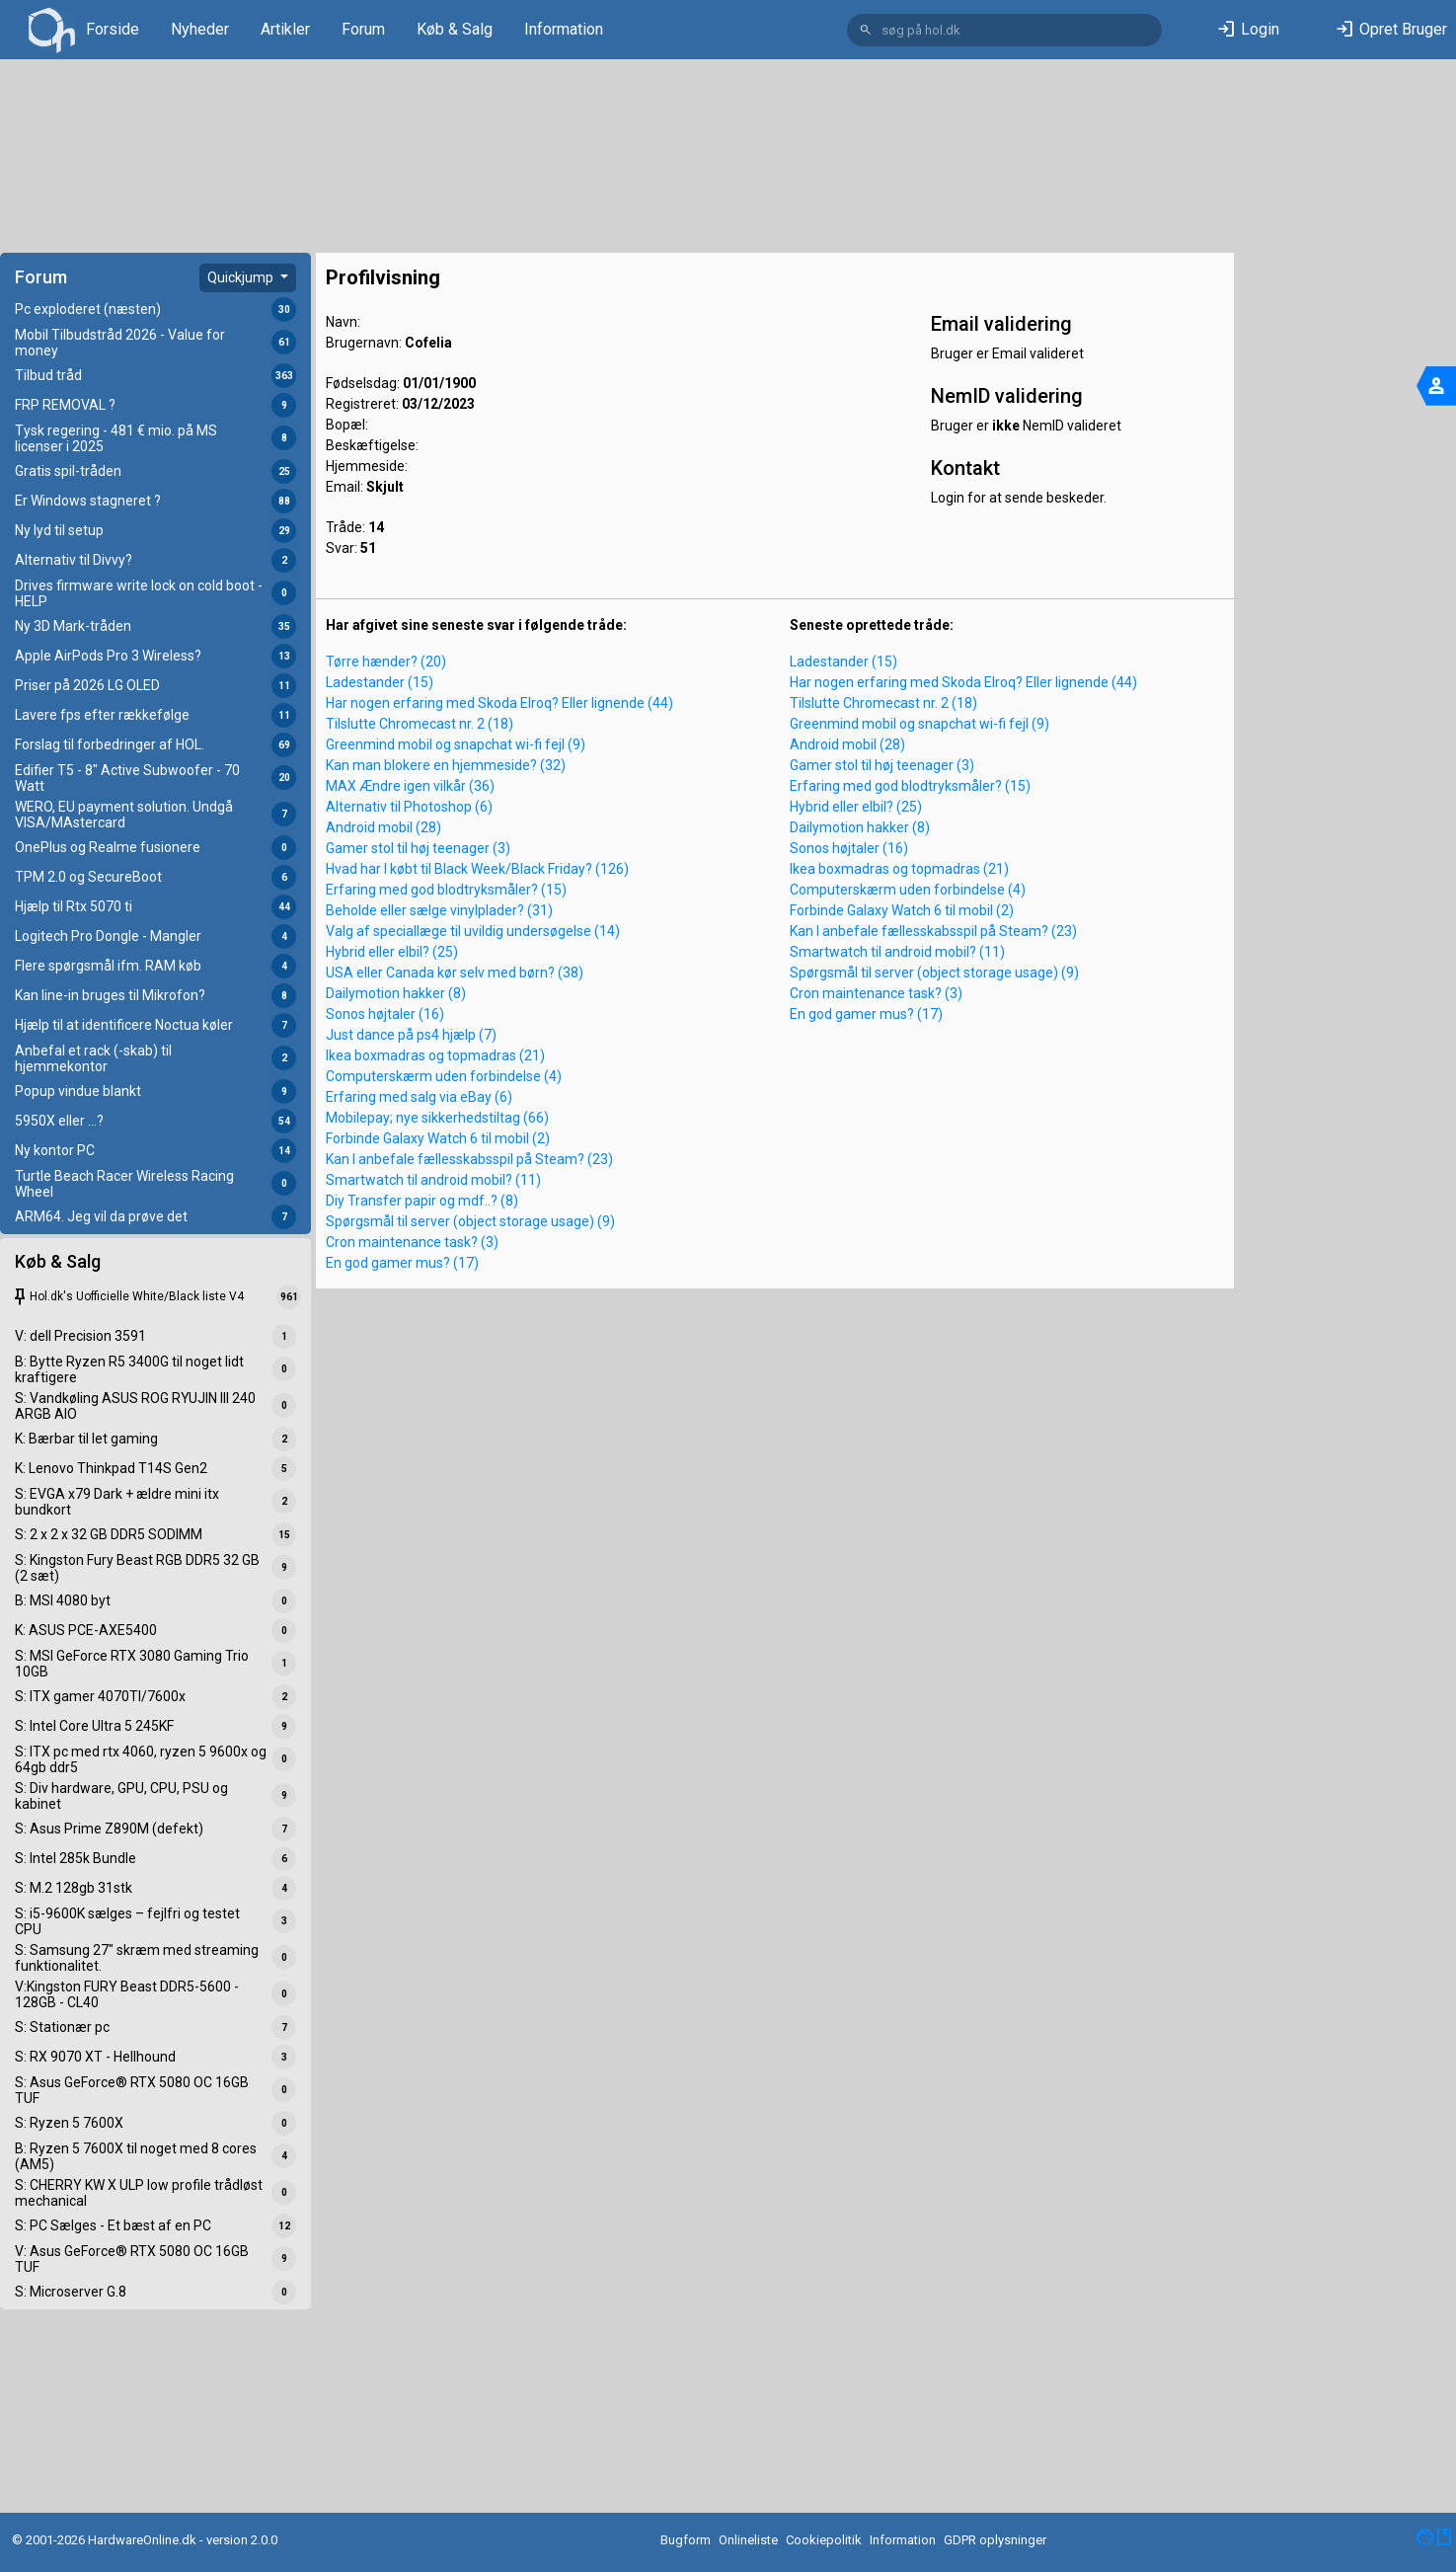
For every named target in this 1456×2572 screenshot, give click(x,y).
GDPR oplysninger (995, 2540)
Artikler (285, 29)
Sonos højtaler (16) (385, 1014)
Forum (363, 29)
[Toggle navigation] (1436, 386)
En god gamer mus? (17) (402, 1263)
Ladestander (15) (379, 682)
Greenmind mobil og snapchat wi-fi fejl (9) (455, 744)
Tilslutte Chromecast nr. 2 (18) (419, 724)
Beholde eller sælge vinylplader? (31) (439, 910)
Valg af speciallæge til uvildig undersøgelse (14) (473, 931)
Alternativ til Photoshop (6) (409, 807)
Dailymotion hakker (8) (396, 993)
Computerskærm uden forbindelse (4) (444, 1076)
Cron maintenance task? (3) (412, 1242)
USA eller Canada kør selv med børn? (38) (454, 972)
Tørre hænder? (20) (386, 661)
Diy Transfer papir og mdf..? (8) (422, 1200)
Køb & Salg (455, 29)
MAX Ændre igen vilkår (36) (410, 786)
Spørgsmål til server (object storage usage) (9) (470, 1221)
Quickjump (241, 277)
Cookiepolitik (824, 2540)
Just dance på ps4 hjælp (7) (411, 1035)
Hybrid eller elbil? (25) (392, 952)
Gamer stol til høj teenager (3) (418, 848)
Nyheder (200, 29)
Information (563, 29)
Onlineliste (748, 2540)
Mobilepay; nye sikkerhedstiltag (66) (437, 1118)
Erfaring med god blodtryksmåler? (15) (446, 889)
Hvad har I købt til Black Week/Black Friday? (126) (477, 869)
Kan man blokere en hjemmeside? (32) (446, 765)
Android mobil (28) (383, 827)
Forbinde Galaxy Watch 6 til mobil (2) (438, 1138)
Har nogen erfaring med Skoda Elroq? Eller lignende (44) (499, 703)
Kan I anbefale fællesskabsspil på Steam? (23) (469, 1159)
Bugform (685, 2540)
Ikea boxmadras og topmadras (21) (435, 1055)
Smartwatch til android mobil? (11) (433, 1180)
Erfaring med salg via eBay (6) (419, 1097)
